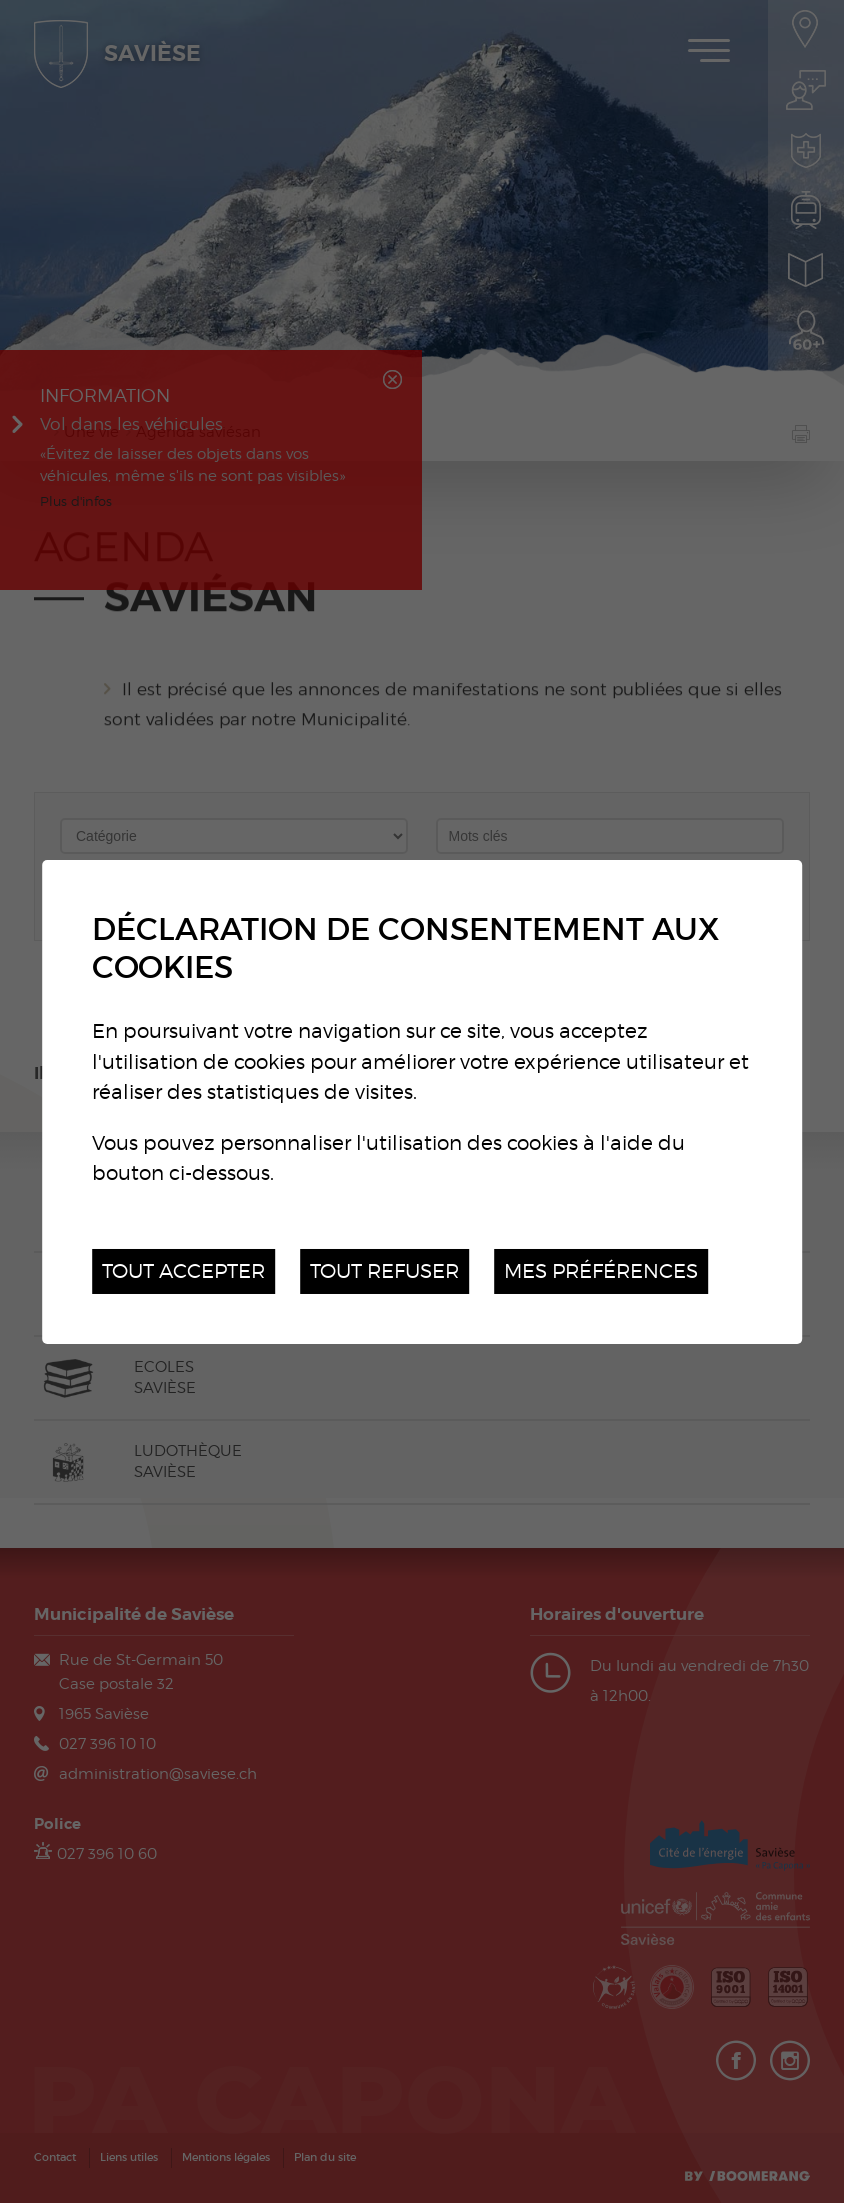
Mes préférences (601, 1270)
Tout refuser (384, 1270)
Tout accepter (183, 1270)
